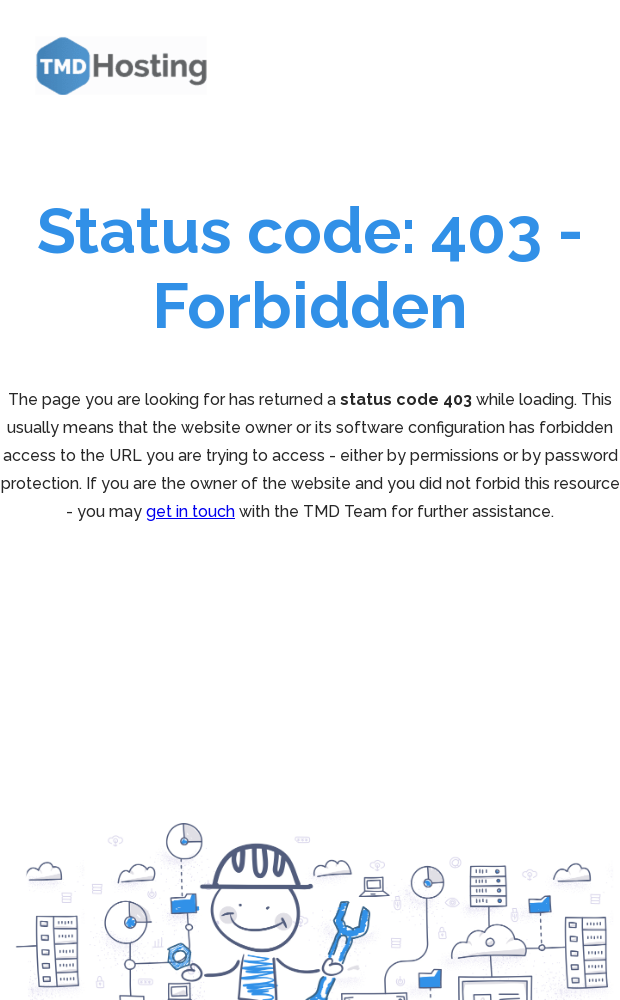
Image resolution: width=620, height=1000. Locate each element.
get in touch (190, 511)
